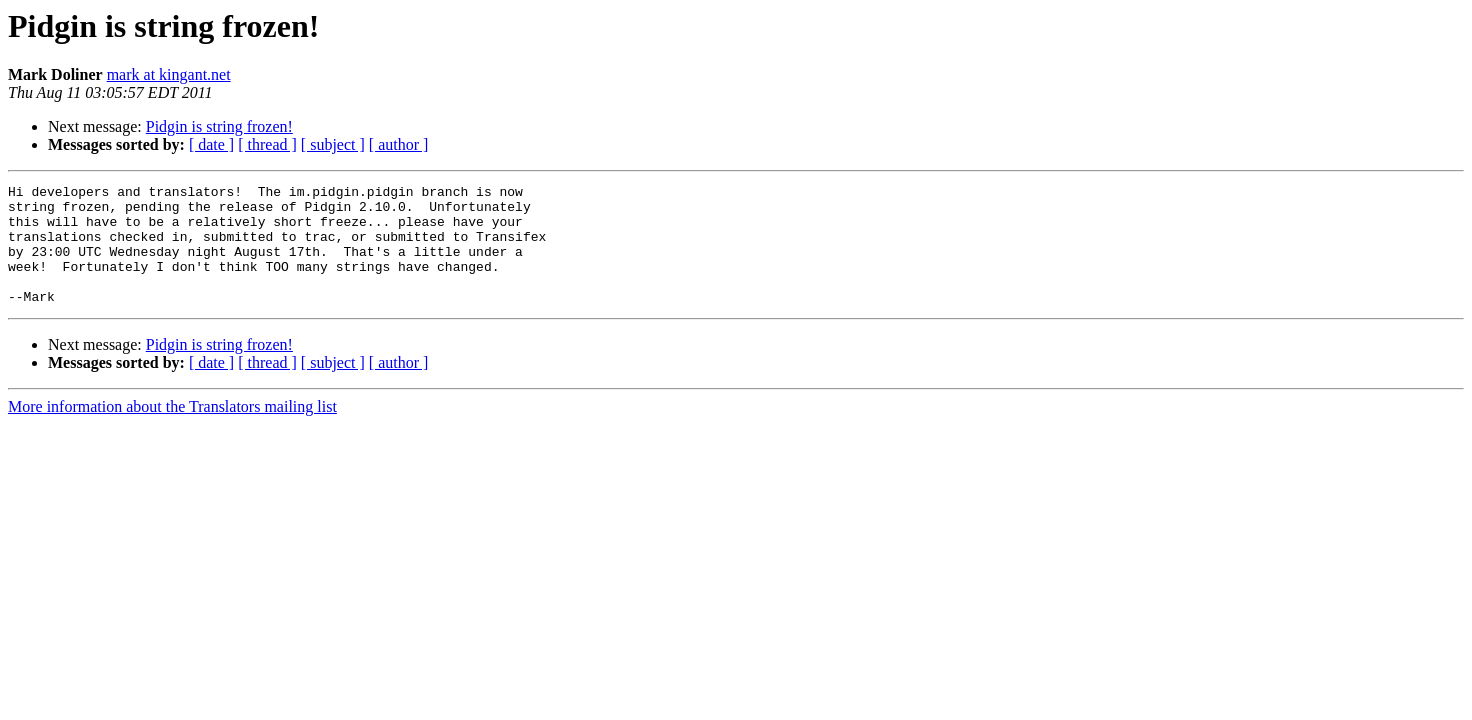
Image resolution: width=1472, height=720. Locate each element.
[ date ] (211, 144)
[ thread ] (267, 144)
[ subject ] (333, 144)
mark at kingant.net (169, 74)
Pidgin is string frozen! (219, 126)
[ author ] (399, 144)
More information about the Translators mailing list (172, 430)
